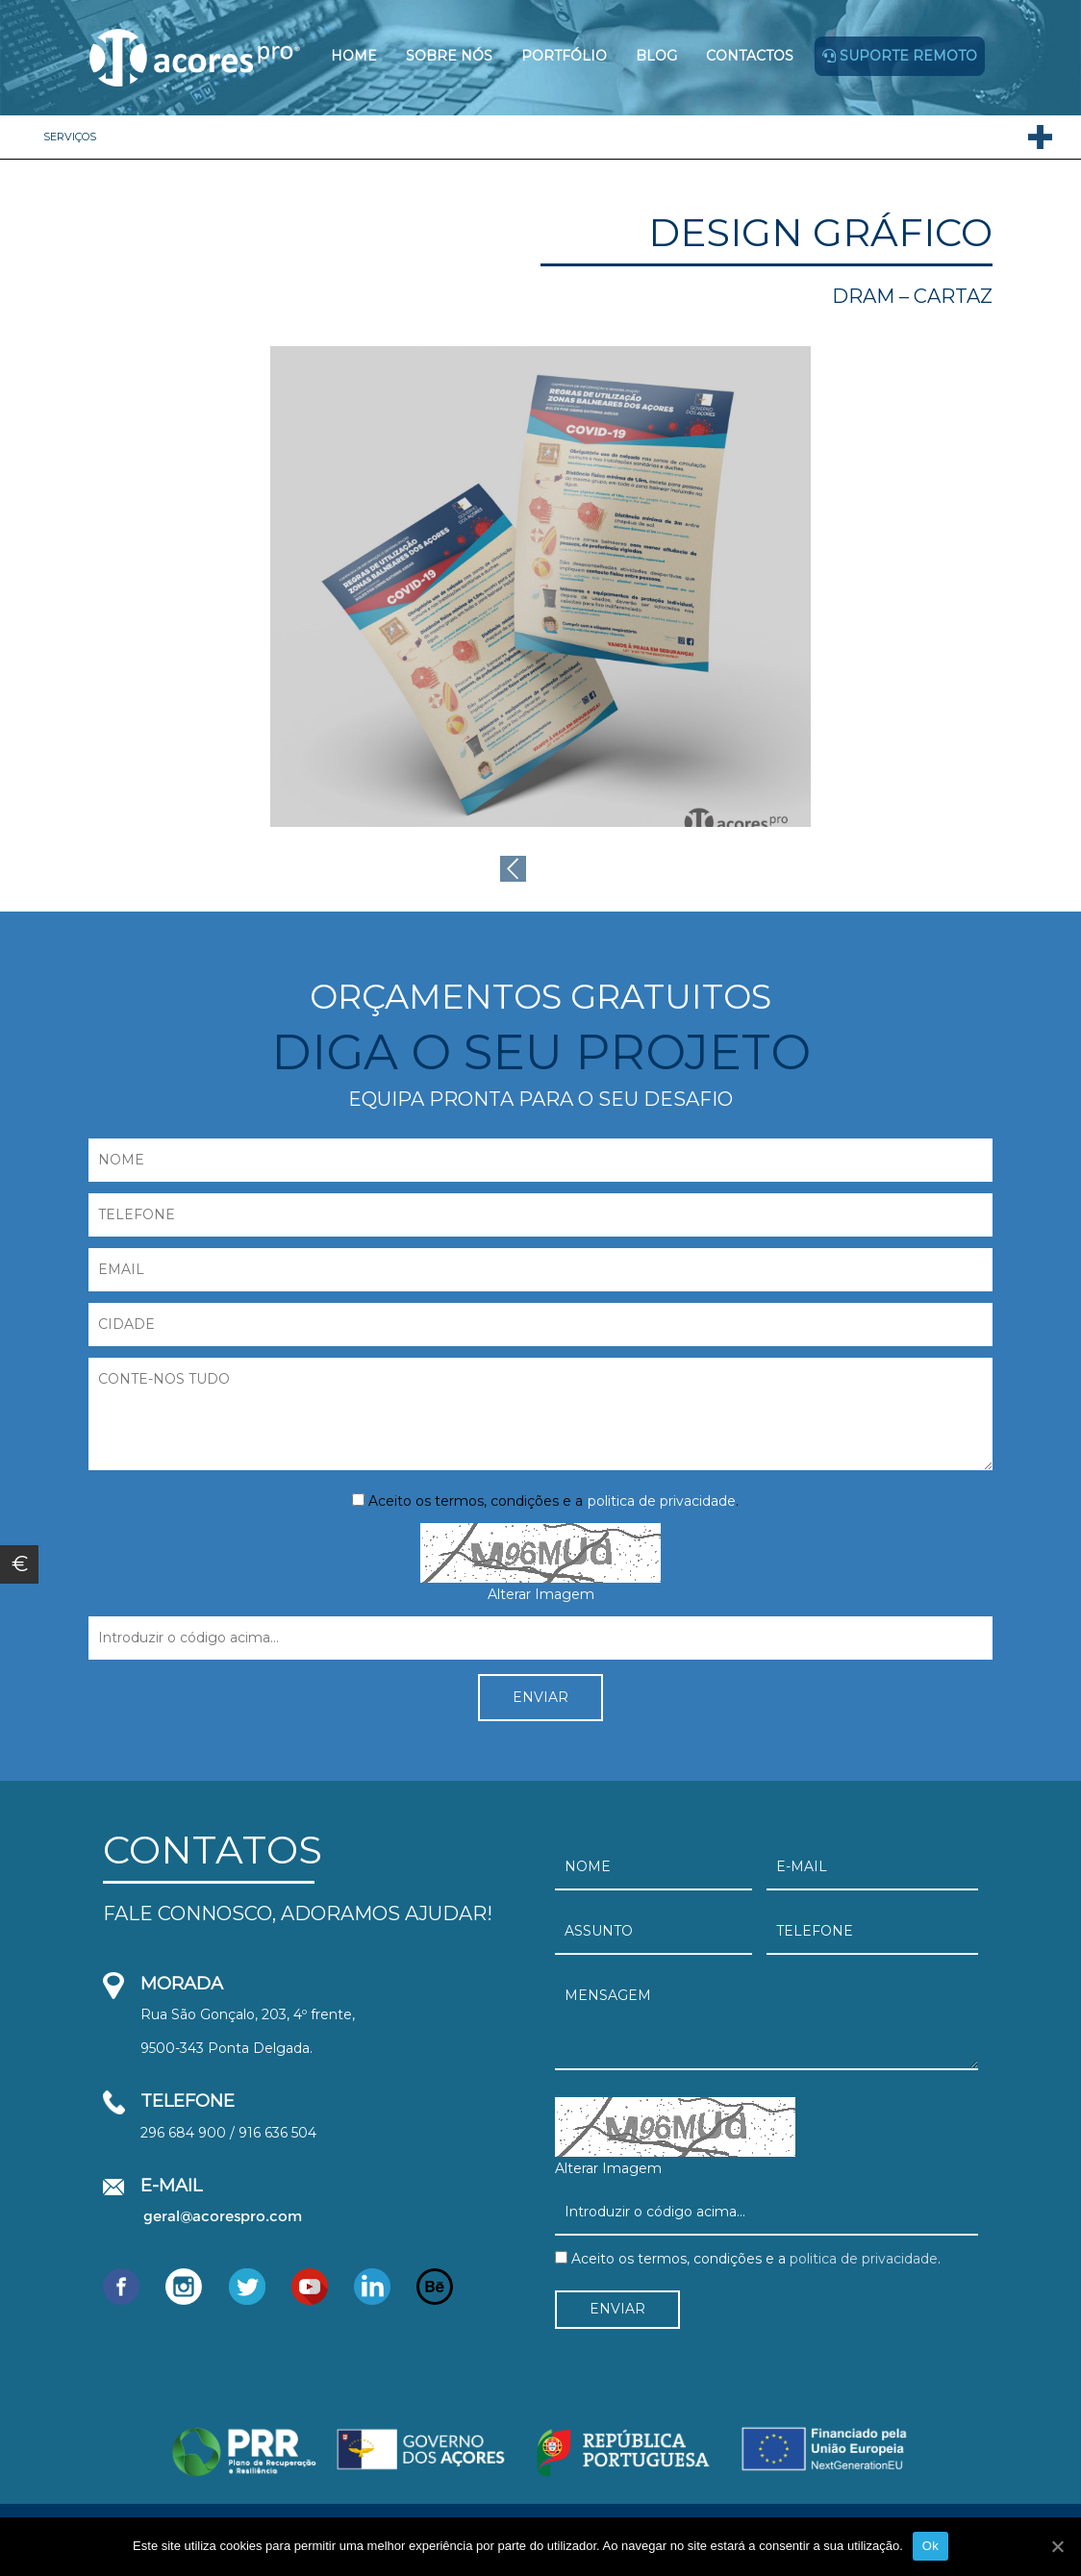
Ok (930, 2545)
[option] (540, 586)
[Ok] (1057, 2546)
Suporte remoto (899, 55)
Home (354, 55)
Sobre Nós (449, 55)
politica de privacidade (662, 1501)
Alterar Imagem (541, 1594)
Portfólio (564, 55)
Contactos (749, 55)
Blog (656, 55)
